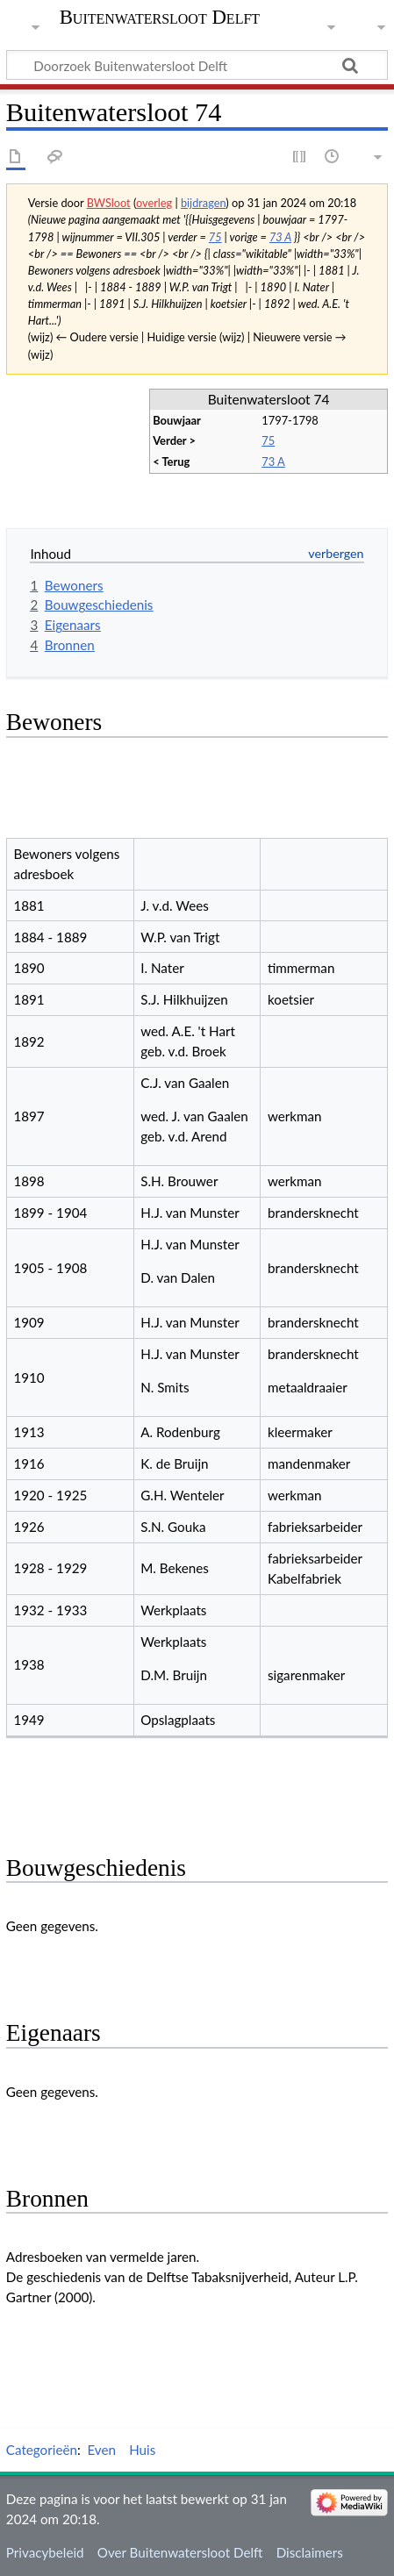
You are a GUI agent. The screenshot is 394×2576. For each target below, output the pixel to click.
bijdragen (203, 203)
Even (101, 2450)
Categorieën (41, 2450)
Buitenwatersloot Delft (160, 17)
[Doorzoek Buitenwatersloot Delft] (197, 65)
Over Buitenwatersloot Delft (180, 2552)
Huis (142, 2450)
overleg (154, 203)
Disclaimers (309, 2552)
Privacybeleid (45, 2552)
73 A (280, 237)
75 (215, 237)
